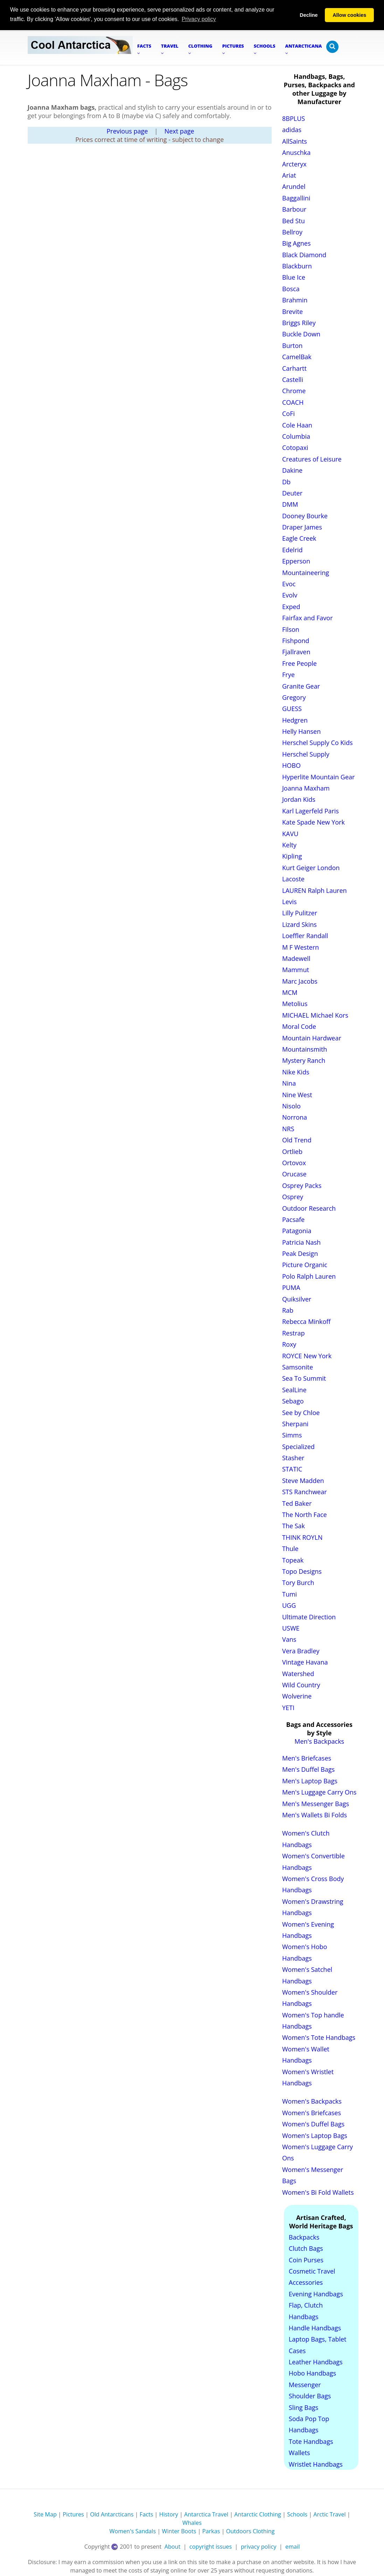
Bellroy (292, 231)
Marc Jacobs (299, 981)
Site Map (45, 2514)
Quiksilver (296, 1298)
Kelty (289, 844)
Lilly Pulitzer (299, 912)
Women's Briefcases (311, 2112)
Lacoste (293, 878)
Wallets (299, 2452)
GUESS (292, 708)
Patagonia (296, 1230)
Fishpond (295, 640)
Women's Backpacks (312, 2101)
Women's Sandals (133, 2531)
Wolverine (297, 1696)
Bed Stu (293, 220)
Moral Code (299, 1026)
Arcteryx (294, 163)
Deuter (292, 492)
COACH (292, 402)
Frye (288, 674)
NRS (288, 1128)
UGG (289, 1605)
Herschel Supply (305, 754)
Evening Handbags (316, 2293)
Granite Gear (301, 686)
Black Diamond (304, 254)
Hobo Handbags (312, 2373)
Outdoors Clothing (250, 2531)
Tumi (289, 1594)
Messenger (305, 2384)
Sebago (293, 1400)
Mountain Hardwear (311, 1037)
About (173, 2546)
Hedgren (295, 720)
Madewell (296, 958)
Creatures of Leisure (312, 459)
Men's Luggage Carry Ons (319, 1792)
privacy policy (258, 2546)
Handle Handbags (315, 2327)
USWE (291, 1628)
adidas (291, 129)
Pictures (73, 2514)
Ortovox (294, 1162)
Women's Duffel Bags (313, 2123)
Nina (289, 1083)
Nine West (297, 1094)
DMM (290, 504)
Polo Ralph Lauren (309, 1276)
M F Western (300, 947)
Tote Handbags (311, 2441)
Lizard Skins (299, 924)
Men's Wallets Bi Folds (314, 1814)
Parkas (211, 2531)
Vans (289, 1639)
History (168, 2514)
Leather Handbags (316, 2361)
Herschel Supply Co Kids (317, 742)
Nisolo (291, 1105)
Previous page (127, 131)
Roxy (289, 1344)
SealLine (294, 1389)
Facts (146, 2514)
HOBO (291, 765)
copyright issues (210, 2546)
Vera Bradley (301, 1650)
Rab (287, 1310)
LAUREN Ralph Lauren (314, 890)
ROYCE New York (306, 1355)
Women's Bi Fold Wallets (318, 2192)
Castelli (292, 379)
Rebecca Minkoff (306, 1321)
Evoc (288, 583)
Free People (299, 663)
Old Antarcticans (111, 2514)
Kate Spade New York (313, 822)
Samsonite (297, 1366)
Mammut (295, 969)
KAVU (290, 833)
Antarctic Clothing (257, 2514)
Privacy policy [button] (199, 19)
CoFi (288, 413)
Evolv (289, 595)
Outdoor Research (309, 1208)
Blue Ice (293, 277)
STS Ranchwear (304, 1491)
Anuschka (296, 152)
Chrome (294, 390)
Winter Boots (179, 2531)
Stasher (293, 1457)
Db (286, 481)
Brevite (292, 311)
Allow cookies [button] (349, 15)
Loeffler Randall (305, 935)
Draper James (302, 526)
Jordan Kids (298, 799)
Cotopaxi (295, 447)
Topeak (292, 1560)
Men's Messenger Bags (315, 1803)
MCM (290, 992)
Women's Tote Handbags (318, 2037)
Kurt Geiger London (311, 867)
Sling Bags (303, 2407)
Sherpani (295, 1423)
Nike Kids (295, 1071)
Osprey (292, 1196)
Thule (290, 1548)
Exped (291, 606)
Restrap (293, 1332)
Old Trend (297, 1139)
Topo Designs (302, 1571)
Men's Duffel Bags (308, 1769)
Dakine (292, 470)
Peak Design (300, 1253)
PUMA (291, 1287)
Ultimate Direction (309, 1616)
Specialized (298, 1446)
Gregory (294, 697)
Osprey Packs (301, 1185)
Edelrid (292, 549)
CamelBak (297, 356)
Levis (289, 901)
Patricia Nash (301, 1242)
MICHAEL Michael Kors (315, 1015)
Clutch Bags (306, 2248)
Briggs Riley (299, 322)
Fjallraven (296, 651)
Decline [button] (308, 15)
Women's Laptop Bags (314, 2135)
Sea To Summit (304, 1378)
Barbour (294, 209)
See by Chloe (301, 1412)
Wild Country (301, 1684)
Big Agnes (296, 243)
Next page (179, 131)
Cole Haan (297, 425)
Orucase (294, 1173)
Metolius (294, 1003)
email (292, 2546)
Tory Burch (298, 1582)
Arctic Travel (329, 2514)
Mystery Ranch (303, 1060)
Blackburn (297, 265)
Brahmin (294, 299)
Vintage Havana (305, 1662)
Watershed (298, 1673)
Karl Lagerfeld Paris (310, 810)
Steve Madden (303, 1480)
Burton (292, 345)
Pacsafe (293, 1219)
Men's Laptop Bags (309, 1780)
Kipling (292, 856)
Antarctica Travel (206, 2514)
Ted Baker (297, 1503)
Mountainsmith (304, 1049)
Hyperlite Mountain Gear (318, 776)
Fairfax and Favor (307, 617)
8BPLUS (293, 118)
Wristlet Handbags (316, 2464)
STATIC (292, 1469)
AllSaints (294, 141)
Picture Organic (304, 1264)
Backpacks (304, 2237)
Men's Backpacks (319, 1741)
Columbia (296, 436)
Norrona (294, 1117)
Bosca (291, 288)
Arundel (293, 186)
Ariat (289, 175)
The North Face (304, 1514)
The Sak (293, 1526)
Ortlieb (292, 1151)
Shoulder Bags (310, 2395)
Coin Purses (306, 2259)
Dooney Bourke (305, 515)
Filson (290, 629)
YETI (288, 1707)
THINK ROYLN (302, 1537)
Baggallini (296, 197)
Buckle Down (301, 334)
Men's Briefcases (306, 1758)
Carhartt (294, 368)
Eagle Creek (299, 538)
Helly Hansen (301, 731)
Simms (292, 1434)
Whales (192, 2522)
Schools (297, 2514)
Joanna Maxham (306, 788)
